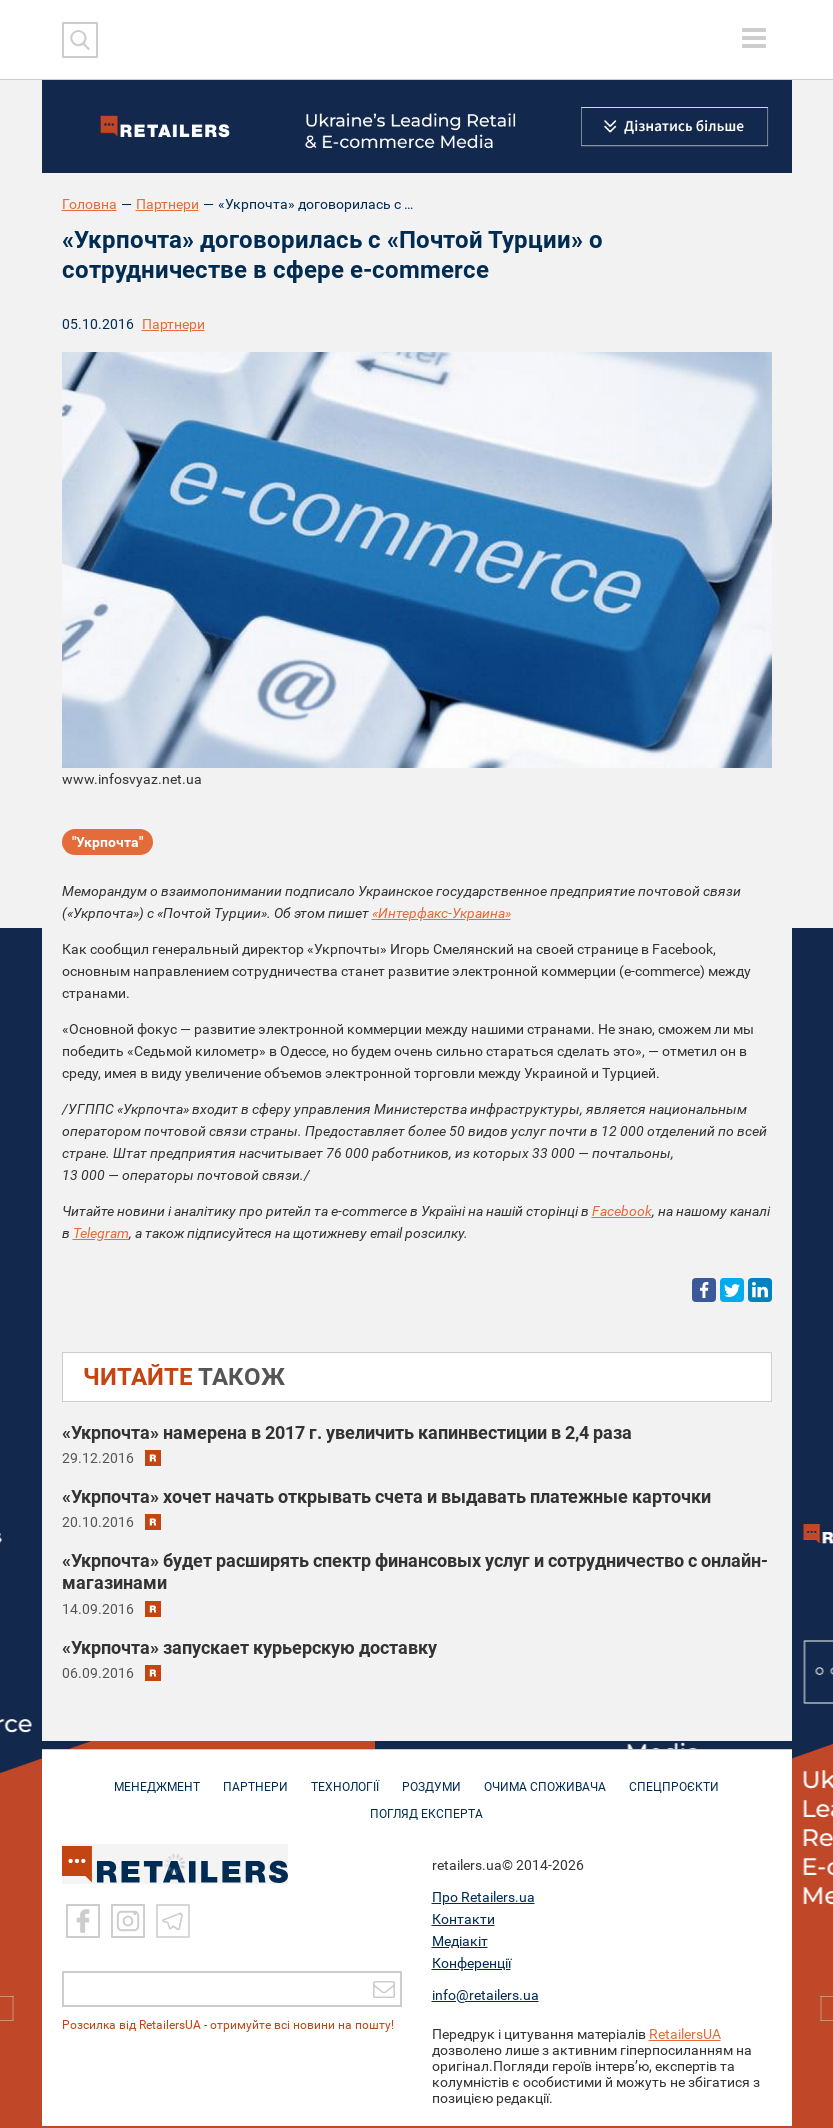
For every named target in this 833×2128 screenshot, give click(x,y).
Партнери (167, 204)
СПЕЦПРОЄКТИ (674, 1779)
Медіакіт (460, 1943)
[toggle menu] (754, 38)
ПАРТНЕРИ (255, 1779)
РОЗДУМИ (431, 1779)
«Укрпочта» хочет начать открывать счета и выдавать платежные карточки (386, 1496)
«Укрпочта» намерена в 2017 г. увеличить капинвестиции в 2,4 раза (347, 1432)
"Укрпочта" (107, 842)
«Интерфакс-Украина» (441, 913)
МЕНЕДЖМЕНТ (157, 1779)
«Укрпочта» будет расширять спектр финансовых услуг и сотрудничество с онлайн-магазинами (415, 1571)
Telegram (101, 1233)
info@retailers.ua (485, 1997)
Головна (89, 204)
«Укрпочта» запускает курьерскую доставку (249, 1647)
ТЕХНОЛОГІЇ (345, 1779)
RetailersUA (685, 2036)
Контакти (463, 1921)
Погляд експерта (426, 1806)
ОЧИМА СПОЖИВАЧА (545, 1779)
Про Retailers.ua (483, 1899)
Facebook (622, 1211)
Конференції (471, 1965)
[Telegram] (173, 1923)
